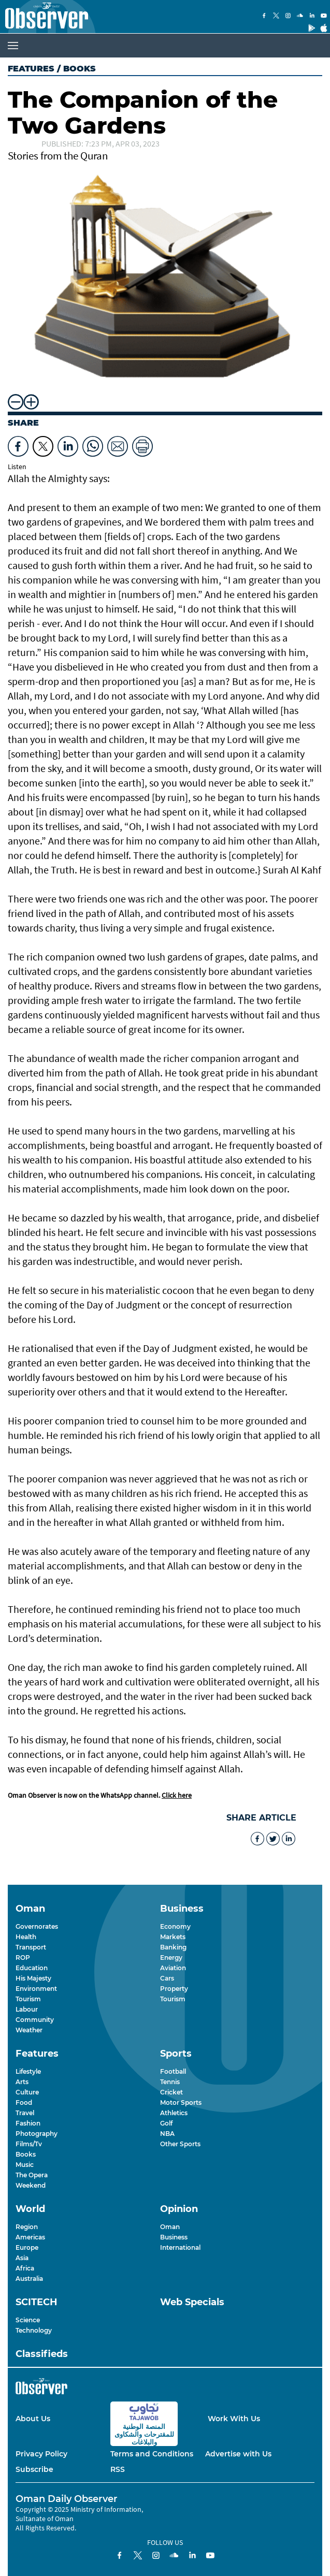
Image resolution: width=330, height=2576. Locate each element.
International (180, 2247)
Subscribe (34, 2469)
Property (174, 1988)
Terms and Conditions (151, 2453)
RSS (117, 2469)
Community (35, 2020)
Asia (22, 2258)
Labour (27, 2009)
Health (26, 1937)
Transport (31, 1947)
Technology (34, 2330)
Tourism (28, 1999)
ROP (23, 1957)
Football (173, 2071)
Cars (167, 1978)
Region (27, 2227)
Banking (173, 1947)
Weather (29, 2030)
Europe (27, 2247)
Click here (177, 1795)
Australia (29, 2278)
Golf (166, 2123)
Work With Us (234, 2418)
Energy (171, 1957)
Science (28, 2320)
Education (32, 1968)
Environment (36, 1988)
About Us (33, 2418)
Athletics (174, 2113)
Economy (175, 1926)
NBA (167, 2133)
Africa (25, 2268)
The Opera (32, 2175)
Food (24, 2102)
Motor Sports (181, 2102)
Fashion (28, 2123)
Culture (27, 2092)
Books (26, 2154)
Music (25, 2165)
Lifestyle (28, 2071)
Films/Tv (29, 2144)
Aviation (173, 1968)
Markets (172, 1937)
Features (31, 69)
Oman (170, 2227)
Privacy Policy (41, 2453)
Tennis (170, 2082)
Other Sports (180, 2144)
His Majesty (33, 1978)
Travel (25, 2113)
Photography (37, 2133)
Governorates (37, 1926)
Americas (30, 2237)
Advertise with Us (238, 2453)
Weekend (31, 2185)
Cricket (171, 2092)
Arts (22, 2082)
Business (174, 2237)
